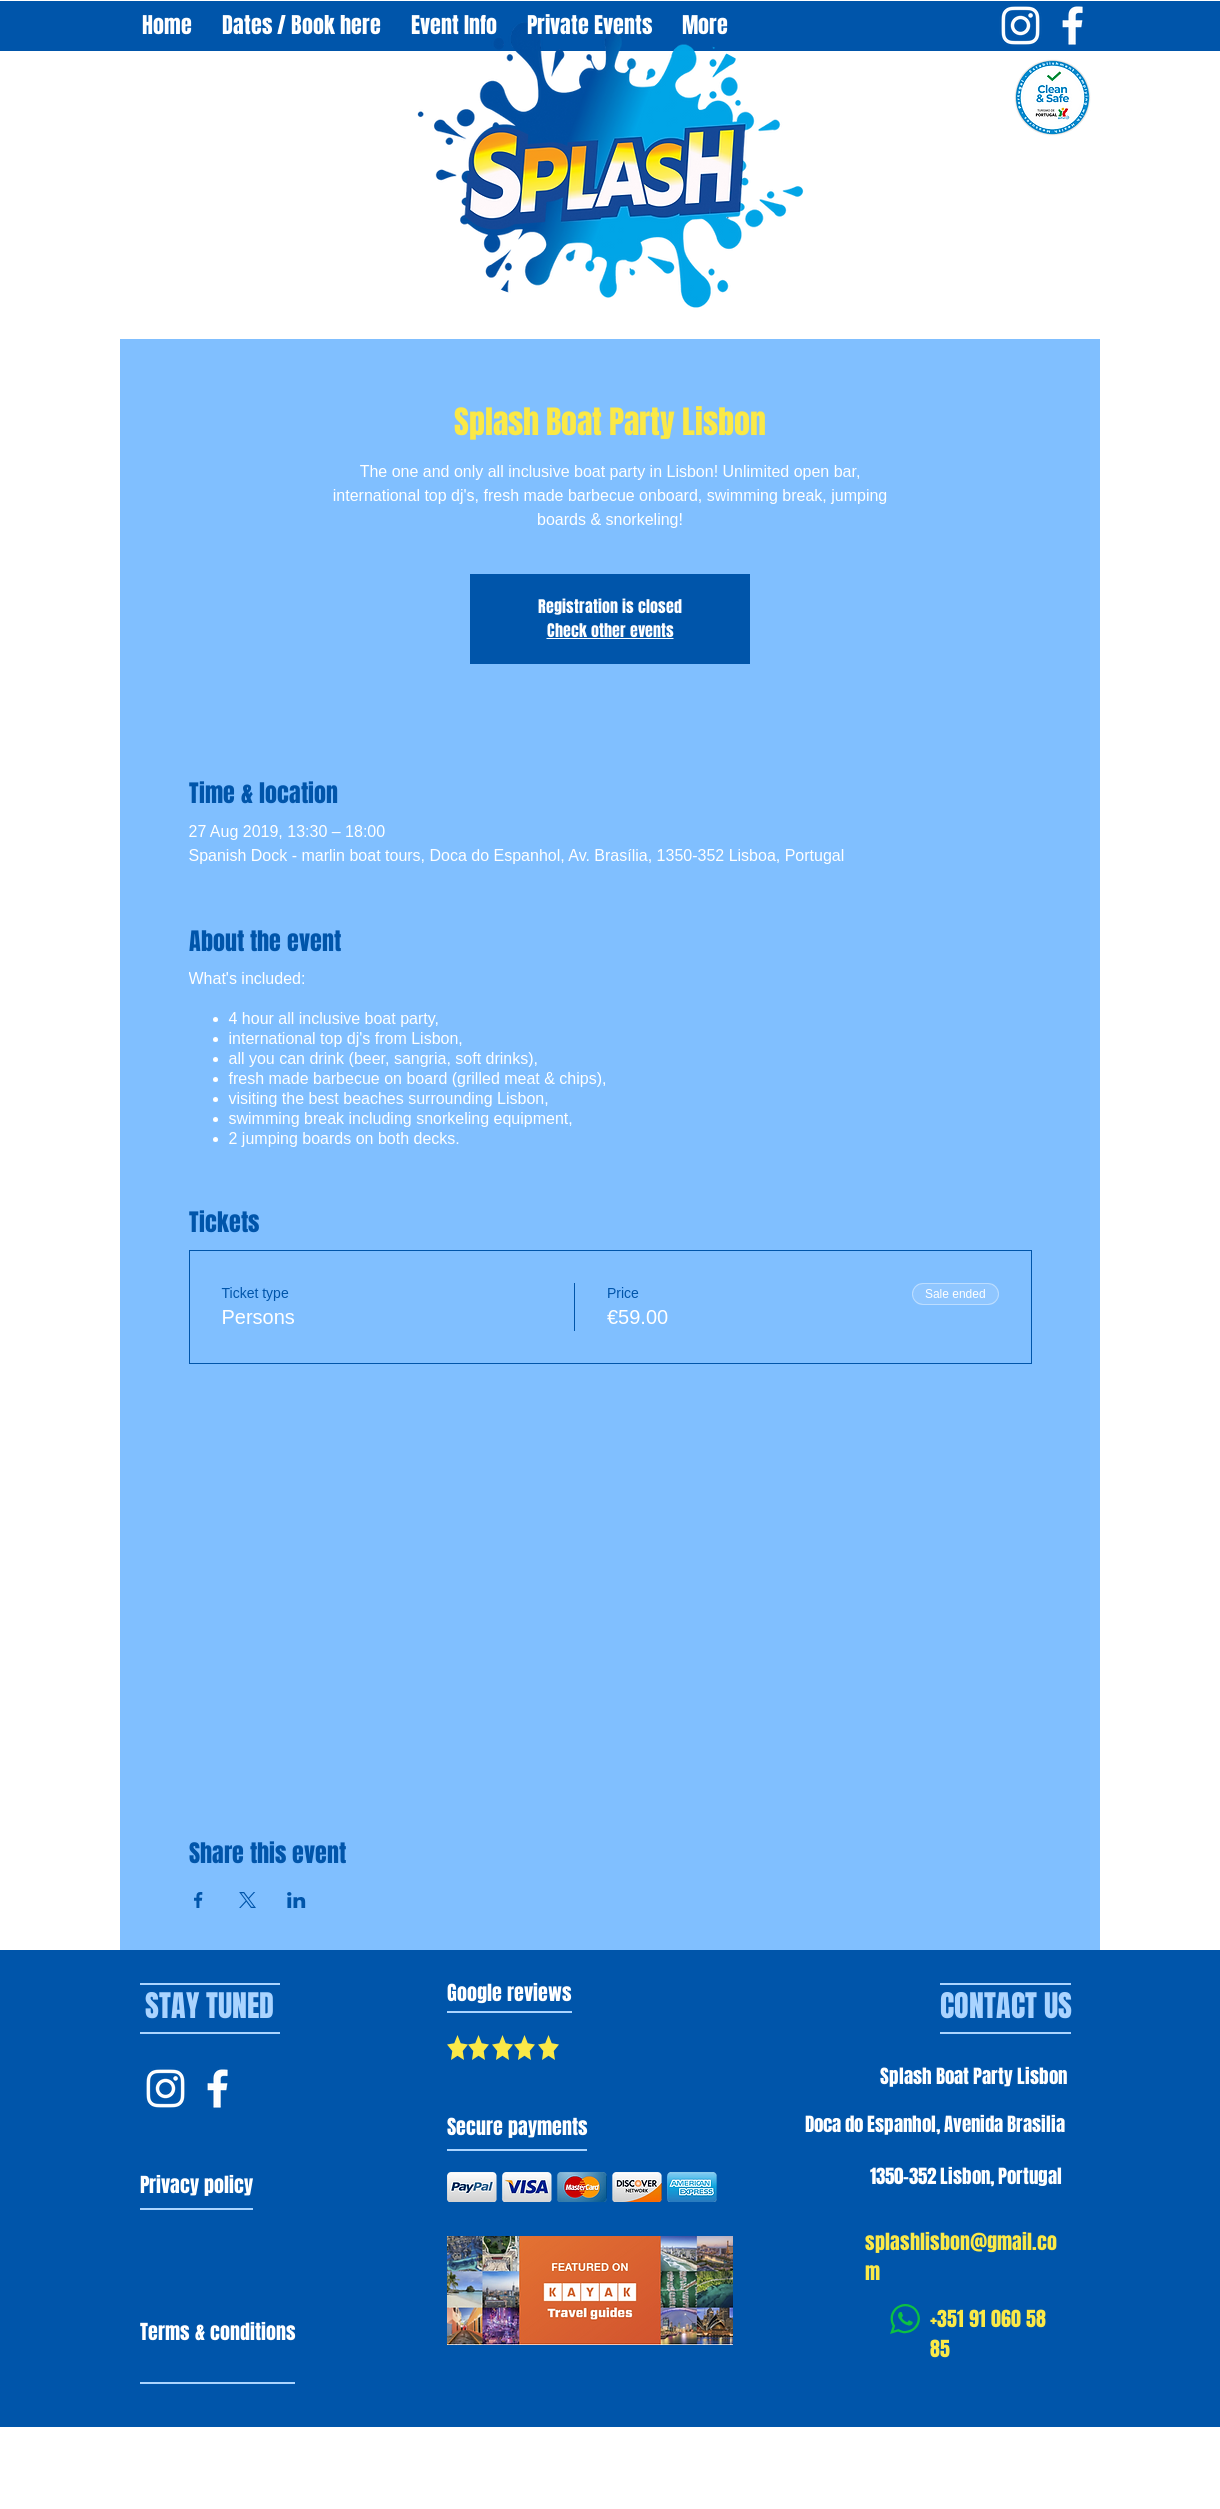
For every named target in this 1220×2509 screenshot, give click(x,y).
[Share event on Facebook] (198, 1900)
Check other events (610, 630)
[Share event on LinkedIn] (296, 1900)
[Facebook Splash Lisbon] (217, 2088)
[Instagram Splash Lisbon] (165, 2088)
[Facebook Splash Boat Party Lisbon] (1072, 25)
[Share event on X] (247, 1900)
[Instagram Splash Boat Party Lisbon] (1020, 25)
